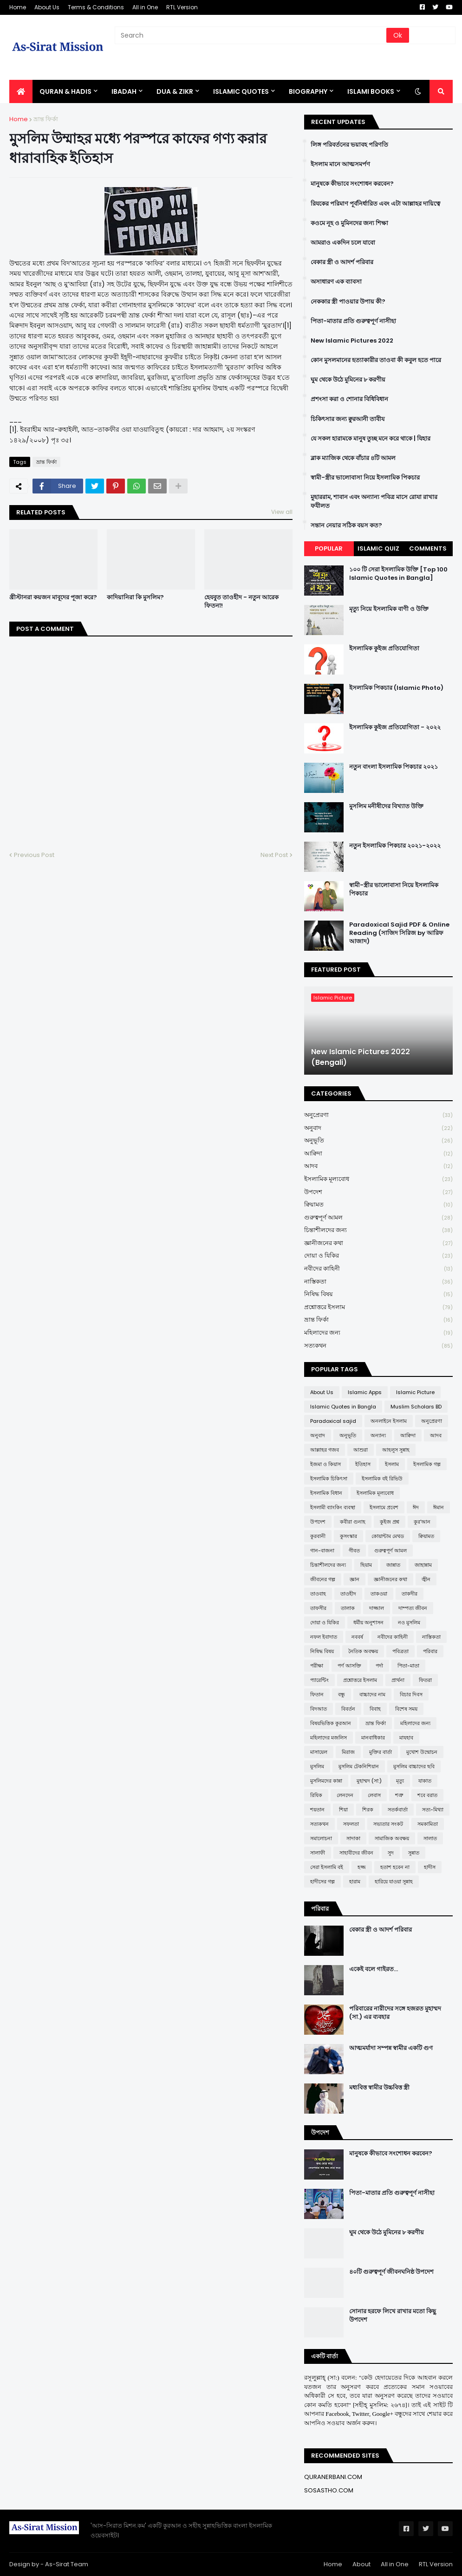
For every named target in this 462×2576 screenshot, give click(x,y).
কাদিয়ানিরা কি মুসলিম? (135, 597)
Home (17, 7)
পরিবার (430, 1651)
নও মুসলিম (409, 1622)
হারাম (354, 1881)
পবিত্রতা (400, 1651)
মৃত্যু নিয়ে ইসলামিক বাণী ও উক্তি (389, 609)
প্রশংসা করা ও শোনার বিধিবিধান (349, 399)
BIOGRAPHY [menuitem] (308, 91)
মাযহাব (406, 1737)
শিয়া (343, 1809)
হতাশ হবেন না (395, 1867)
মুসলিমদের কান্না (326, 1780)
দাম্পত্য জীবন (412, 1608)
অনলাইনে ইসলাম (389, 1421)
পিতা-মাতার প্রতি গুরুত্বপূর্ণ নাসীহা (353, 321)
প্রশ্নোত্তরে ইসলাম (378, 1307)
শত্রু (399, 1795)
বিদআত (318, 1709)
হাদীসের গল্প (322, 1881)
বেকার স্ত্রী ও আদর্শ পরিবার (342, 262)
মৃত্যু (400, 1780)
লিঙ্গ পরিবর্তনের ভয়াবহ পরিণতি (349, 145)
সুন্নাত (413, 1852)
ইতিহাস (363, 1464)
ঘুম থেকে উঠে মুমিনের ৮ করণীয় (348, 380)
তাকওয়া (379, 1593)
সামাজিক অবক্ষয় (392, 1838)
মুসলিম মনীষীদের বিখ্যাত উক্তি (386, 806)
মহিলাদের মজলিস (328, 1737)
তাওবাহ (318, 1593)
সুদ (391, 1852)
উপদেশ (378, 1192)
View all (282, 512)
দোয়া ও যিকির (378, 1256)
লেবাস (374, 1795)
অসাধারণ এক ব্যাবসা (336, 282)
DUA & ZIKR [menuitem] (174, 91)
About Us (46, 7)
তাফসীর (318, 1608)
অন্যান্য (378, 1435)
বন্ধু (341, 1694)
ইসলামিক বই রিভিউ (382, 1478)
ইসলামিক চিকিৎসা (328, 1478)
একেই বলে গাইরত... (373, 1969)
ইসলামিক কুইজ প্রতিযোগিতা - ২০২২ (395, 727)
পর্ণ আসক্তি (349, 1665)
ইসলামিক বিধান (326, 1493)
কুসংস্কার (348, 1536)
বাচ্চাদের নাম (372, 1694)
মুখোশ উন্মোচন (421, 1752)
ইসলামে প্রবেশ (384, 1507)
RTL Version (182, 7)
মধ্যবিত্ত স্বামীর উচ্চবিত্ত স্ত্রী (379, 2087)
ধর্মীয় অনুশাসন (368, 1622)
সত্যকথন (378, 1345)
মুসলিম (317, 1766)
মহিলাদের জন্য (378, 1333)
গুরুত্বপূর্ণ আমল (378, 1218)
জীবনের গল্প (322, 1579)
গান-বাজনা (322, 1550)
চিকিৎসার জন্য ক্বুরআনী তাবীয (347, 419)
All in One (145, 7)
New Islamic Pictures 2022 (352, 341)
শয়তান (317, 1809)
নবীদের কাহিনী (378, 1269)
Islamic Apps (365, 1392)
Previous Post (34, 854)
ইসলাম (392, 1464)
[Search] (251, 35)
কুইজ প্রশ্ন (389, 1521)
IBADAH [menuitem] (124, 91)
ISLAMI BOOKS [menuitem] (370, 91)
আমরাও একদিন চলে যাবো (343, 243)
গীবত (354, 1550)
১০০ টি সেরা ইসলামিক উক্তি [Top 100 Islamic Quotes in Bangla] (398, 573)
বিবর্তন (348, 1709)
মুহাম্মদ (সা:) (369, 1780)
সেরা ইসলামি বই (326, 1867)
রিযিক (316, 1795)
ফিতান (317, 1694)
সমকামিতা (427, 1824)
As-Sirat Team (66, 2564)
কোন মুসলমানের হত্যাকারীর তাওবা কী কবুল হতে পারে (376, 360)
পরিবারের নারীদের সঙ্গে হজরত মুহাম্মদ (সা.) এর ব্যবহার (395, 2013)
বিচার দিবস (411, 1694)
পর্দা (379, 1665)
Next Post (274, 854)
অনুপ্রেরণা (378, 1115)
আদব (378, 1166)
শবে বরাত (427, 1795)
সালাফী (317, 1852)
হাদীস (430, 1867)
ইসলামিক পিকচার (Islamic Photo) (396, 688)
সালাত (430, 1838)
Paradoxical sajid (333, 1421)
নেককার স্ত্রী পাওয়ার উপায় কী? (348, 302)
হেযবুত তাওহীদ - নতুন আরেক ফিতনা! (241, 601)
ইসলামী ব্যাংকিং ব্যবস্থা (332, 1507)
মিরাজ (348, 1752)
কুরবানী (317, 1536)
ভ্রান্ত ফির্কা (45, 119)
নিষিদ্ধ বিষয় (378, 1294)
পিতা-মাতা (408, 1665)
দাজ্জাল (376, 1608)
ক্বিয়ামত (378, 1205)
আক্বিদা (378, 1154)
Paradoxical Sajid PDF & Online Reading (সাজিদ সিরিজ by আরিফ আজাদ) (399, 933)
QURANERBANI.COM (333, 2476)
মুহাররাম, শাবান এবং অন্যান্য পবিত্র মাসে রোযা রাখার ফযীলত (374, 501)
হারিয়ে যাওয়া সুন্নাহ (394, 1881)
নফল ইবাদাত (323, 1637)
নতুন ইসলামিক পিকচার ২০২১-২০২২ (395, 846)
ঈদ (416, 1507)
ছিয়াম (366, 1565)
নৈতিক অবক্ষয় (363, 1651)
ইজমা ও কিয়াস (325, 1464)
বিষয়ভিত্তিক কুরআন (330, 1723)
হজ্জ (362, 1867)
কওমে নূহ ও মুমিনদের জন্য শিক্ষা (349, 223)
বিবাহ (375, 1709)
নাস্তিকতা (378, 1282)
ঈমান (438, 1507)
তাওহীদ (348, 1593)
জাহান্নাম (423, 1565)
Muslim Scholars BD (416, 1406)
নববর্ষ (357, 1637)
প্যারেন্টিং (319, 1680)
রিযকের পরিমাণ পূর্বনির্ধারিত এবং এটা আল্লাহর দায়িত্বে (375, 204)
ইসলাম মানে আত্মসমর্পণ (340, 164)
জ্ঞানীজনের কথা (378, 1243)
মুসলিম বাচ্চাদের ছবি (414, 1766)
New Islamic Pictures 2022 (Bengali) (360, 1057)
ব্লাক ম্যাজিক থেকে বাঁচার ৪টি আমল (353, 458)
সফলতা (351, 1824)
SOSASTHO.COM (328, 2490)
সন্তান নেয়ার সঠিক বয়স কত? (346, 525)
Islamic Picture (415, 1392)
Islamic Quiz (378, 548)
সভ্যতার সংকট (388, 1824)
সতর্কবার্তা (398, 1809)
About (361, 2564)
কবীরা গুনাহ (352, 1521)
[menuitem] (21, 91)
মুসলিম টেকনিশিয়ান (358, 1766)
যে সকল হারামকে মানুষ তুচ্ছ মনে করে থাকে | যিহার (370, 439)
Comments (428, 548)
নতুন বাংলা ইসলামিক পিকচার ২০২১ (393, 767)
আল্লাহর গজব (324, 1449)
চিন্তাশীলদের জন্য (378, 1230)
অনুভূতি (378, 1141)
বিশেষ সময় (406, 1709)
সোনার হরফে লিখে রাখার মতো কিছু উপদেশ (392, 2315)
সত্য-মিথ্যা (432, 1809)
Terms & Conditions (96, 7)
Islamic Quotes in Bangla (343, 1406)
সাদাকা (353, 1838)
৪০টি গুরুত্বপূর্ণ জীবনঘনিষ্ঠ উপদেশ (391, 2272)
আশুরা (360, 1449)
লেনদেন (345, 1795)
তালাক (348, 1608)
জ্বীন (426, 1579)
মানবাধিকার (373, 1737)
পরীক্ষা (316, 1665)
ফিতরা (425, 1680)
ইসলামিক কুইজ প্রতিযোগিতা (384, 648)
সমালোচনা (321, 1838)
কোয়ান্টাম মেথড (387, 1536)
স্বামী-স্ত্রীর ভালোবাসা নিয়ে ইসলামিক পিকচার (365, 478)
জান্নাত (393, 1565)
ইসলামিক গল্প (427, 1464)
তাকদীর (409, 1593)
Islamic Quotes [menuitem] (241, 91)
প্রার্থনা (397, 1680)
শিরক (367, 1809)
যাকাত (424, 1780)
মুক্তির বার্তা (380, 1752)
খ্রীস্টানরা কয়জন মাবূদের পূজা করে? (53, 597)
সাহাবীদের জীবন (356, 1852)
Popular (329, 548)
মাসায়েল (318, 1752)
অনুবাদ (378, 1128)
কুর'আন (422, 1521)
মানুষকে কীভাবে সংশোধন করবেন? (352, 184)
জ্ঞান (354, 1579)
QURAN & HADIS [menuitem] (65, 91)
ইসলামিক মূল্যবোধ (378, 1179)
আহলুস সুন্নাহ (396, 1449)
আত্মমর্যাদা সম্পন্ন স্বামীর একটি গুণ (391, 2048)
